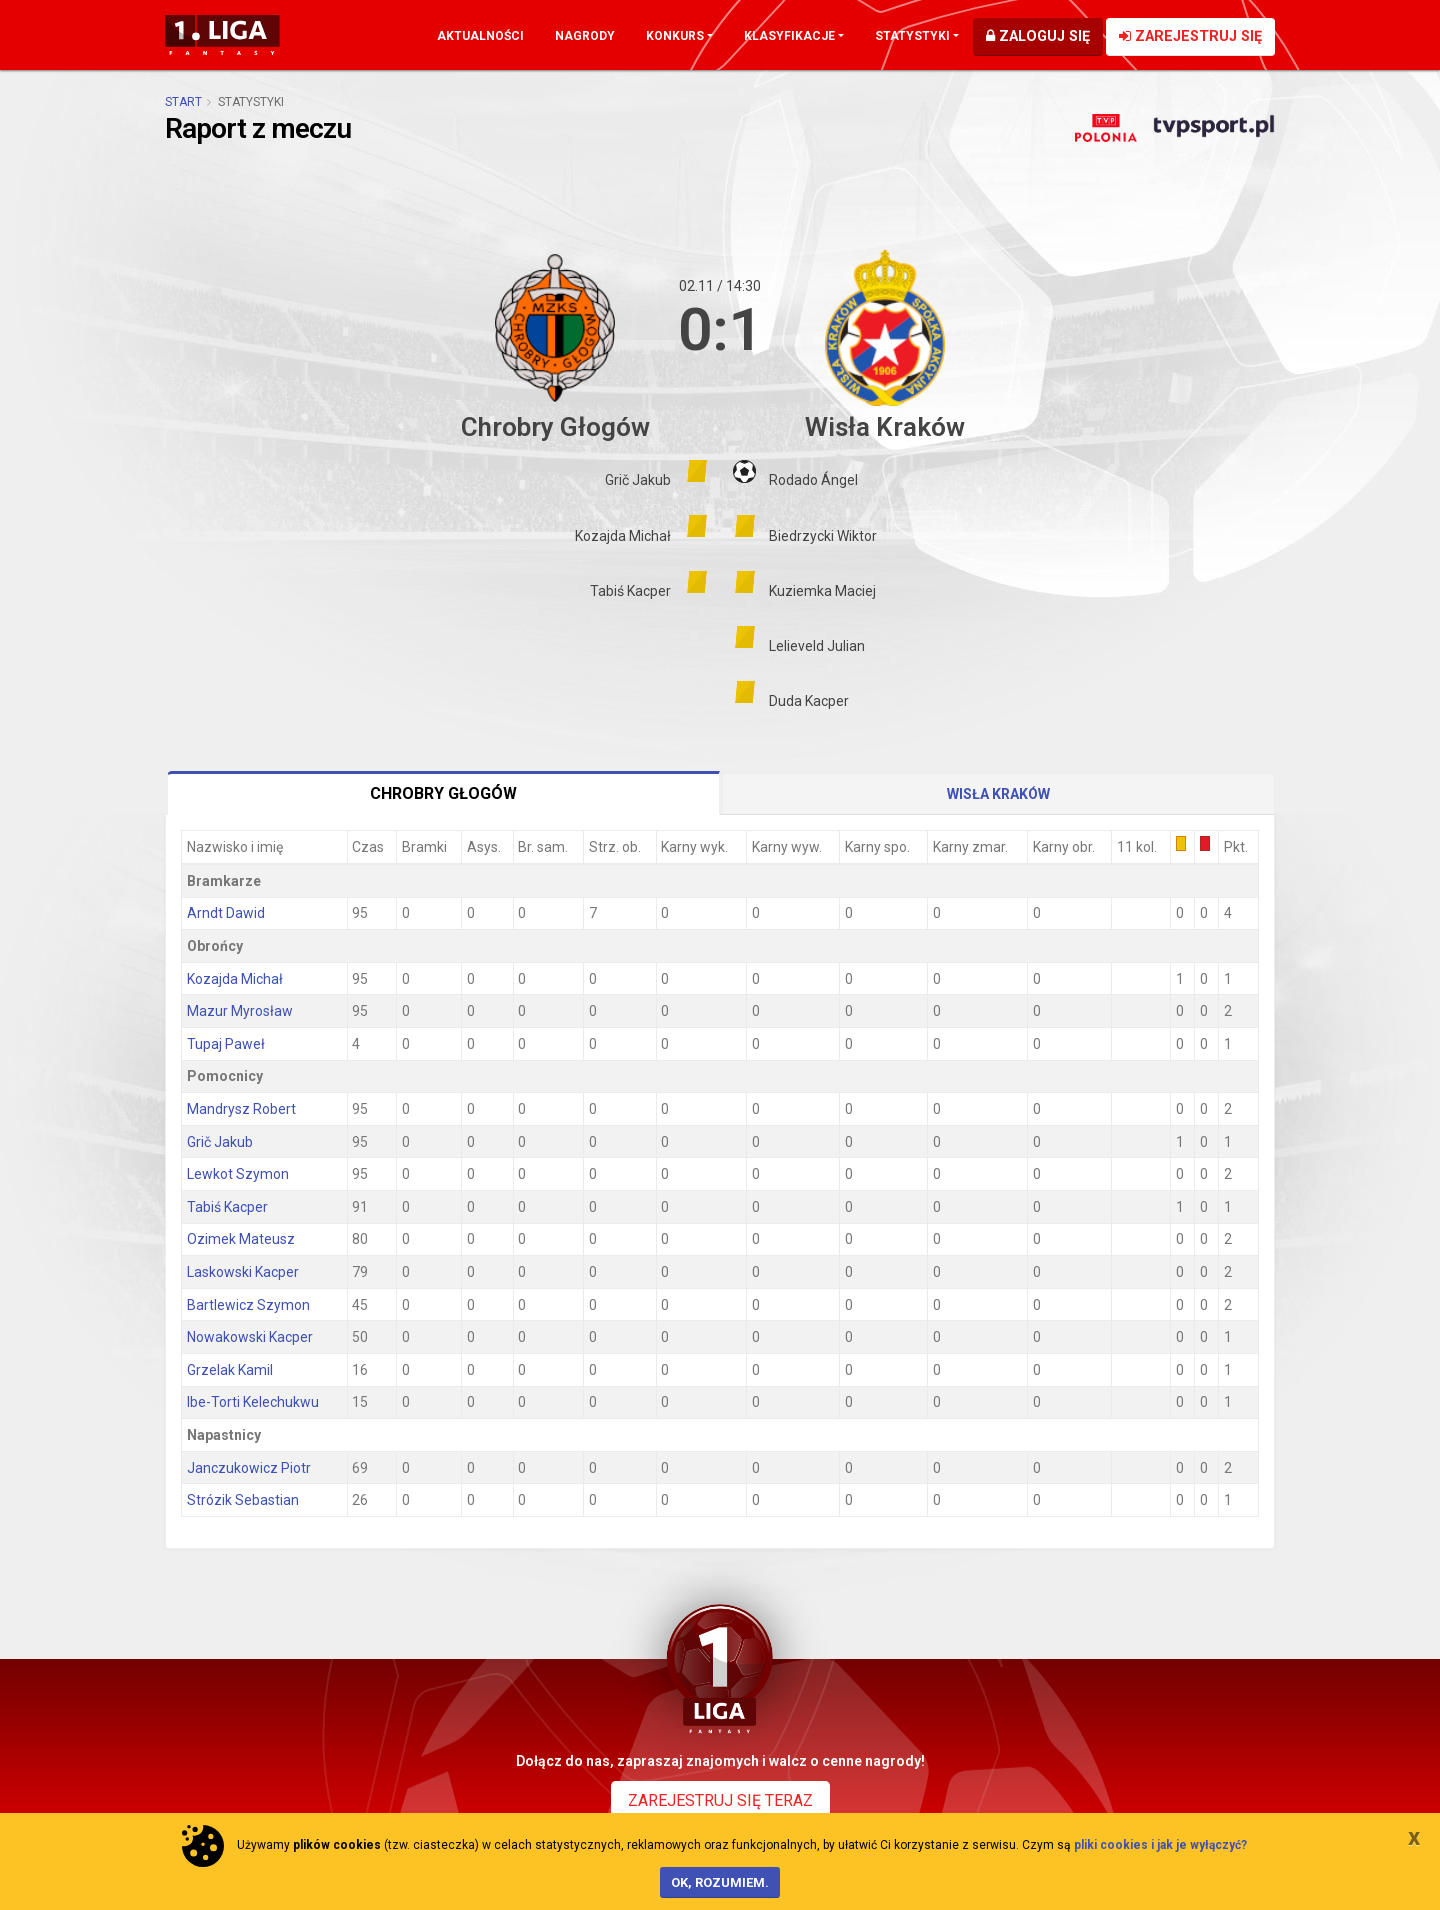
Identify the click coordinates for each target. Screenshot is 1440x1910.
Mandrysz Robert (241, 1109)
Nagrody (585, 36)
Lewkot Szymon (238, 1174)
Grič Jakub (220, 1142)
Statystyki (912, 36)
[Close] (1414, 1837)
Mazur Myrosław (240, 1011)
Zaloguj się (1038, 36)
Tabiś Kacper (227, 1207)
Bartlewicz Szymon (248, 1305)
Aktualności (480, 36)
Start (183, 102)
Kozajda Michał (235, 979)
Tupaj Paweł (226, 1044)
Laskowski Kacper (243, 1272)
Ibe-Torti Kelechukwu (253, 1402)
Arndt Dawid (226, 913)
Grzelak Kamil (230, 1370)
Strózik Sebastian (243, 1500)
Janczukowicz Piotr (249, 1468)
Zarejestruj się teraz (720, 1800)
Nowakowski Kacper (250, 1337)
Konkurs (675, 36)
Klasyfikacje (789, 36)
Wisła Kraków (998, 794)
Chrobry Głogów (443, 793)
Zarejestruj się (1190, 36)
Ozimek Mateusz (241, 1239)
